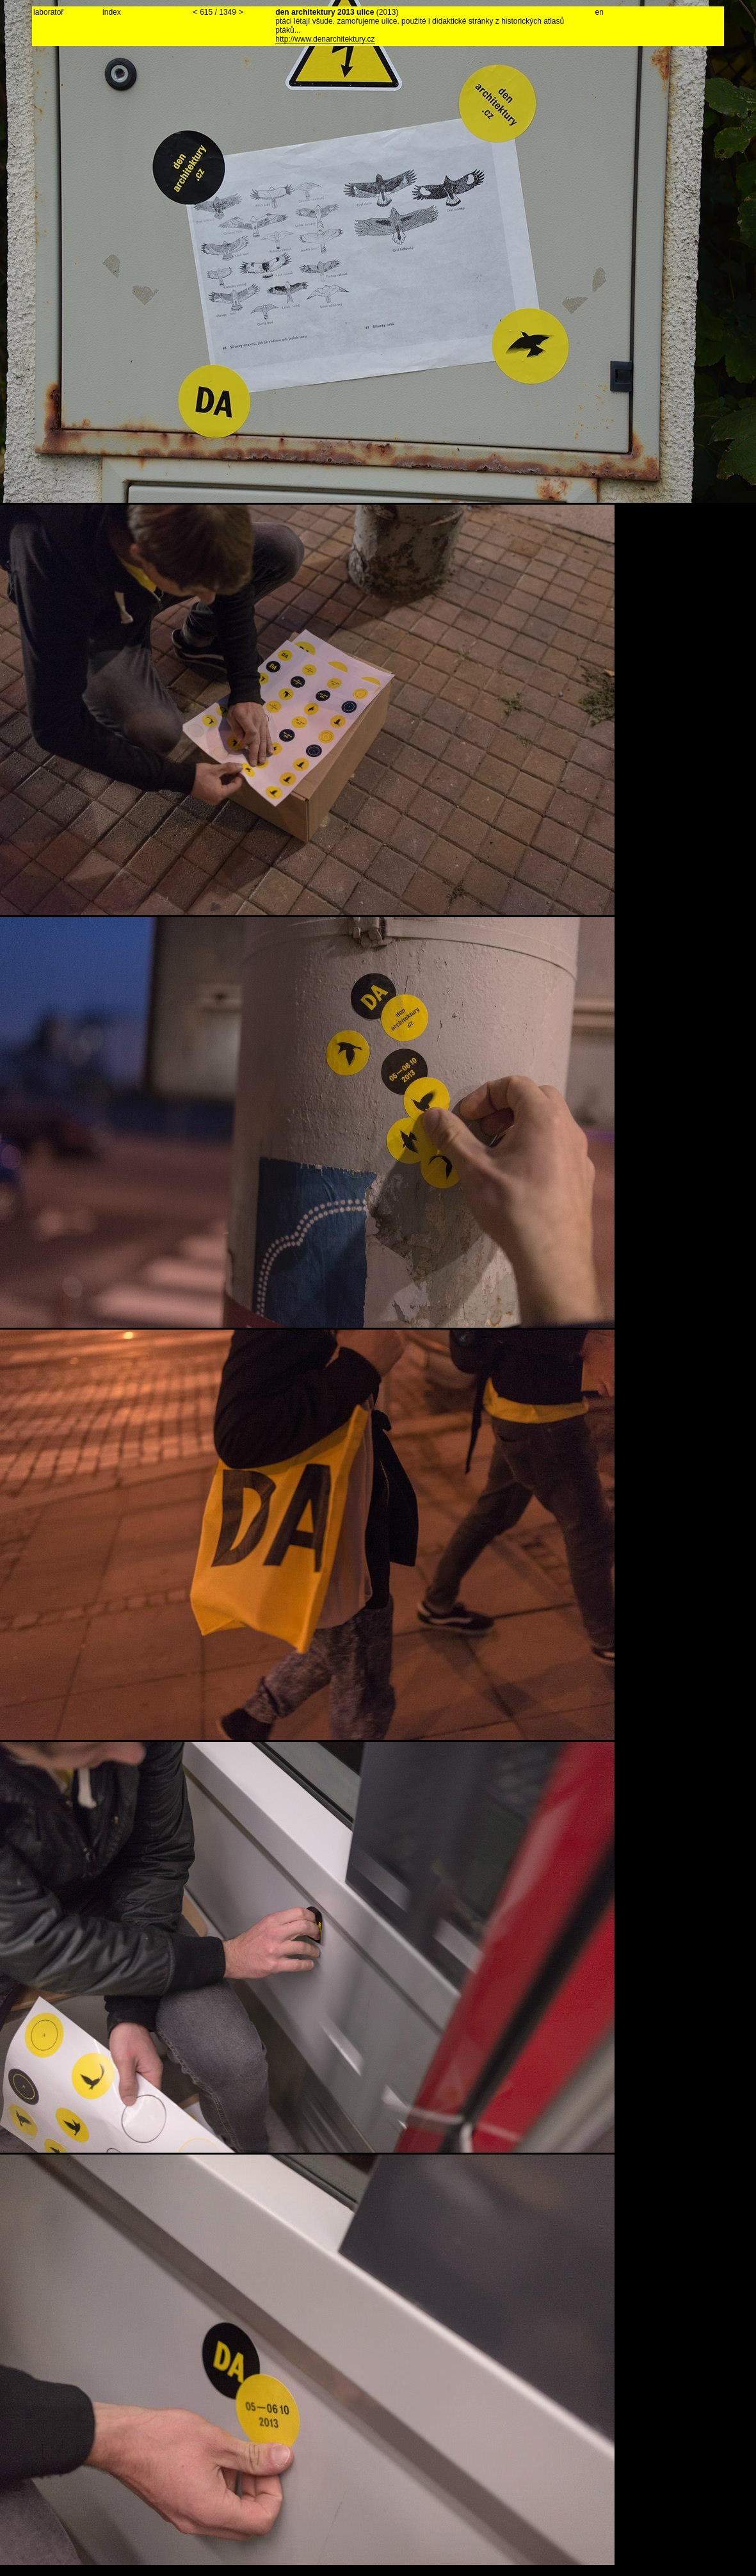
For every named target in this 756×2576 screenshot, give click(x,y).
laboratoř (48, 12)
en (599, 12)
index (111, 12)
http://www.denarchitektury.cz (324, 39)
